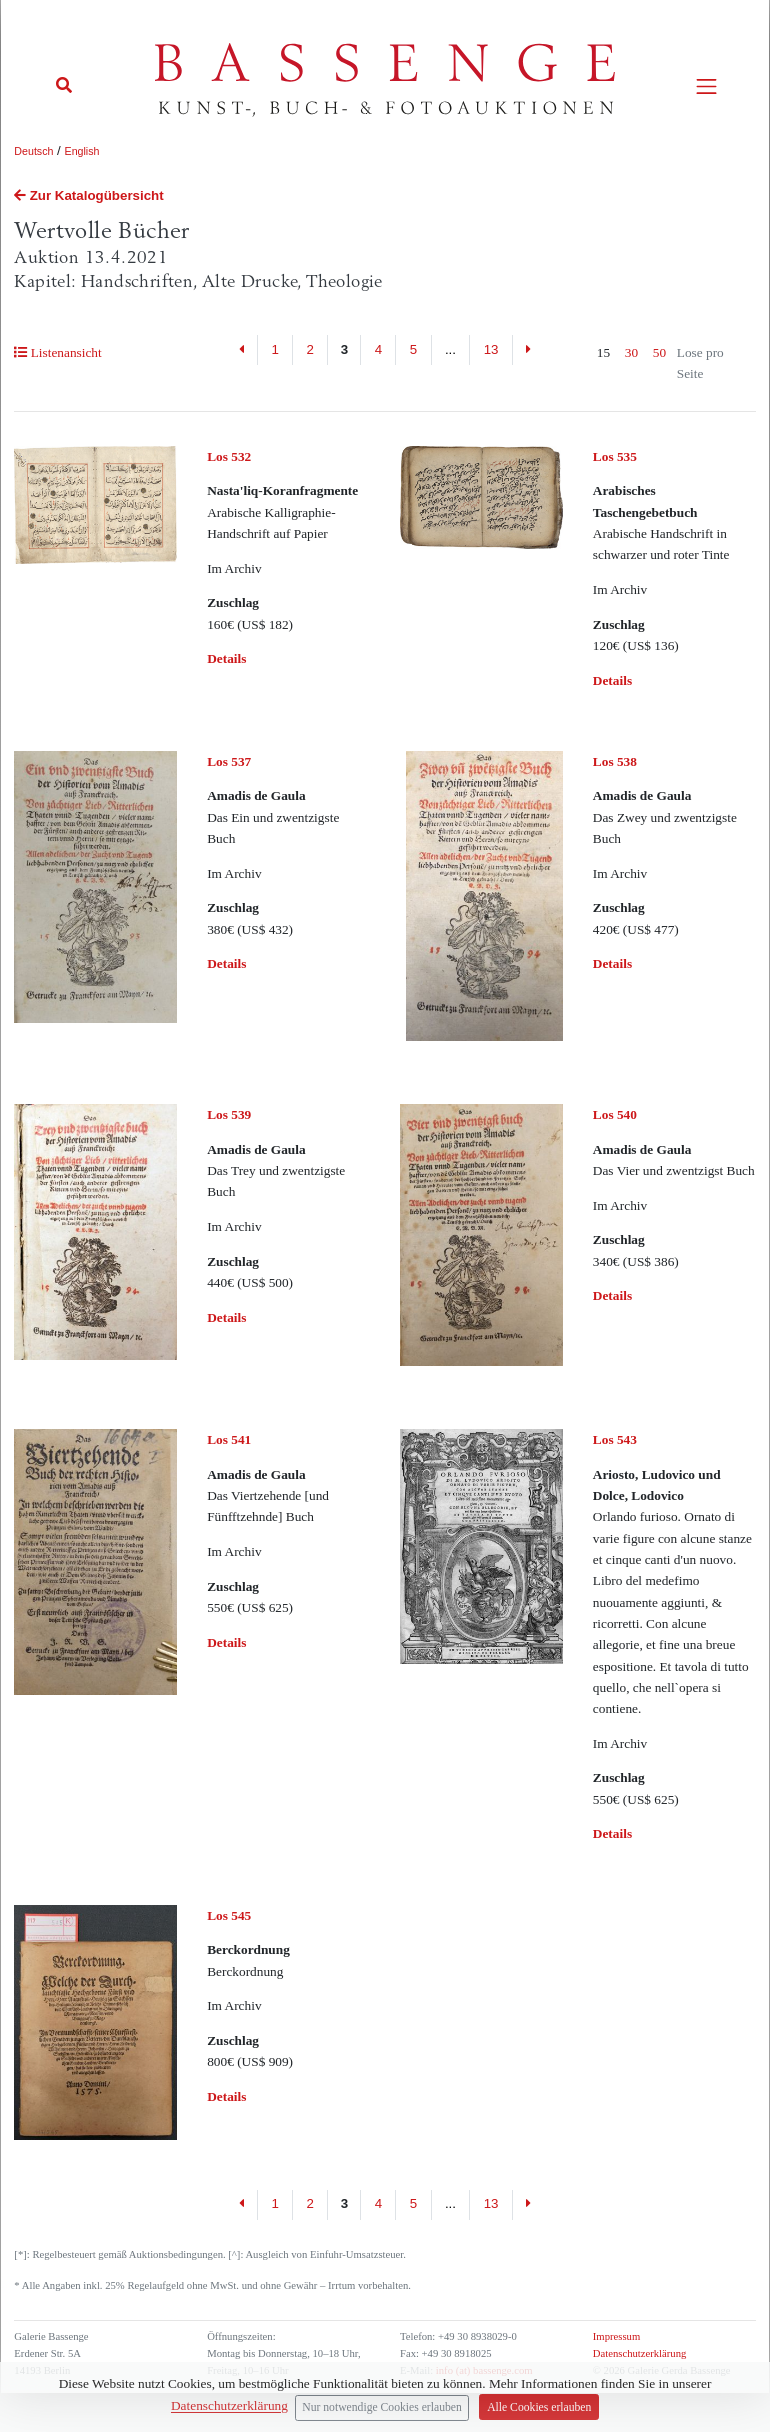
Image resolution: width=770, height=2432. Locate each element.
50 (659, 352)
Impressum (616, 2336)
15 (603, 352)
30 (631, 352)
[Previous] (242, 350)
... (450, 349)
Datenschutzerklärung (640, 2353)
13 (491, 349)
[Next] (528, 350)
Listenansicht (57, 352)
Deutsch (33, 151)
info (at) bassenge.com (482, 2370)
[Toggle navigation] (706, 86)
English (82, 151)
